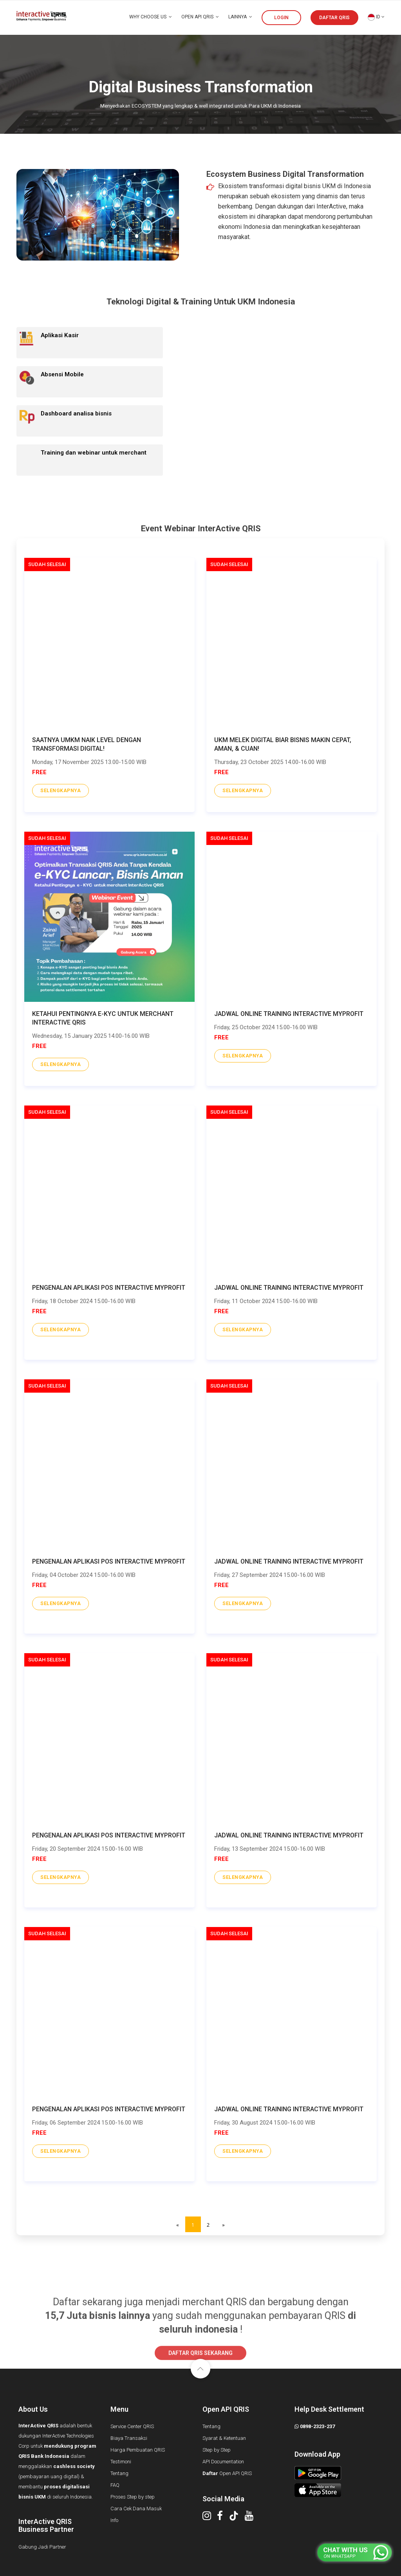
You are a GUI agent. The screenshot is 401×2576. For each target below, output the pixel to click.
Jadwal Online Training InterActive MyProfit (288, 1013)
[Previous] (178, 2224)
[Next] (223, 2224)
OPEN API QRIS (200, 17)
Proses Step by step (132, 2497)
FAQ (114, 2485)
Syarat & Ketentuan (224, 2438)
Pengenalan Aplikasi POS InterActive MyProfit (108, 1287)
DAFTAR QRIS (334, 17)
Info (114, 2520)
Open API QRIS (227, 2473)
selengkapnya (61, 790)
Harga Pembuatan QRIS (137, 2450)
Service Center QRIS (132, 2426)
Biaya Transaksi (128, 2438)
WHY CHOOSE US (150, 17)
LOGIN (281, 17)
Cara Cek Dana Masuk (136, 2508)
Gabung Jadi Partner (42, 2547)
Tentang (119, 2473)
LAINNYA (240, 17)
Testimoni (120, 2462)
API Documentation (223, 2462)
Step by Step (216, 2450)
